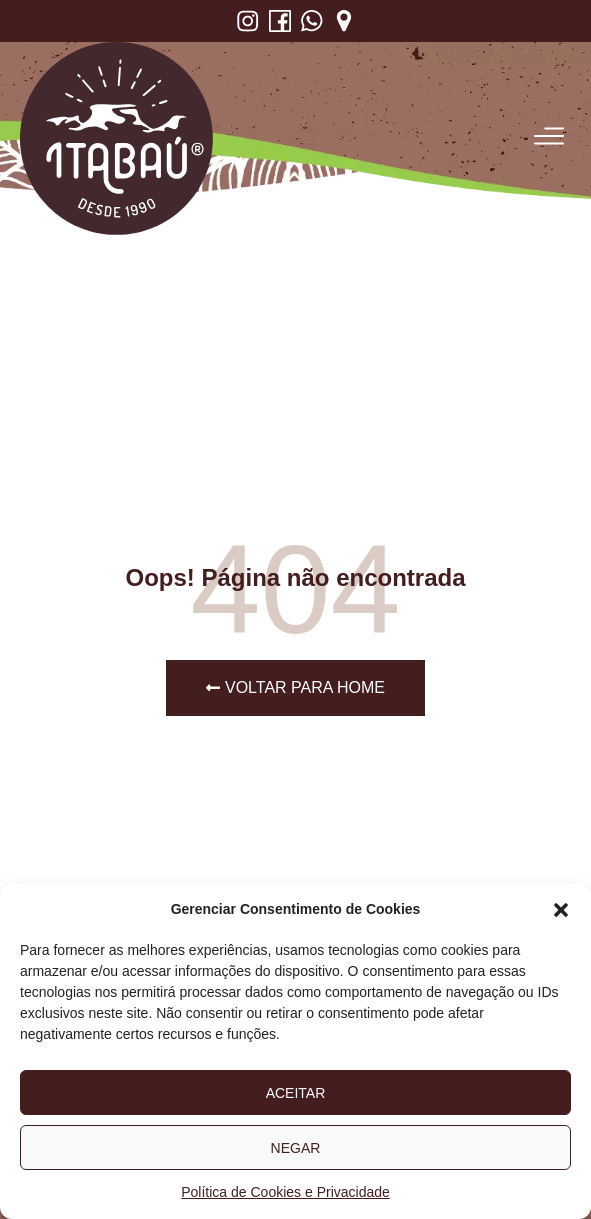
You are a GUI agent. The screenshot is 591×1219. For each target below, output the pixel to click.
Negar (296, 1148)
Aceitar (296, 1093)
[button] (561, 910)
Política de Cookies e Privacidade (285, 1192)
